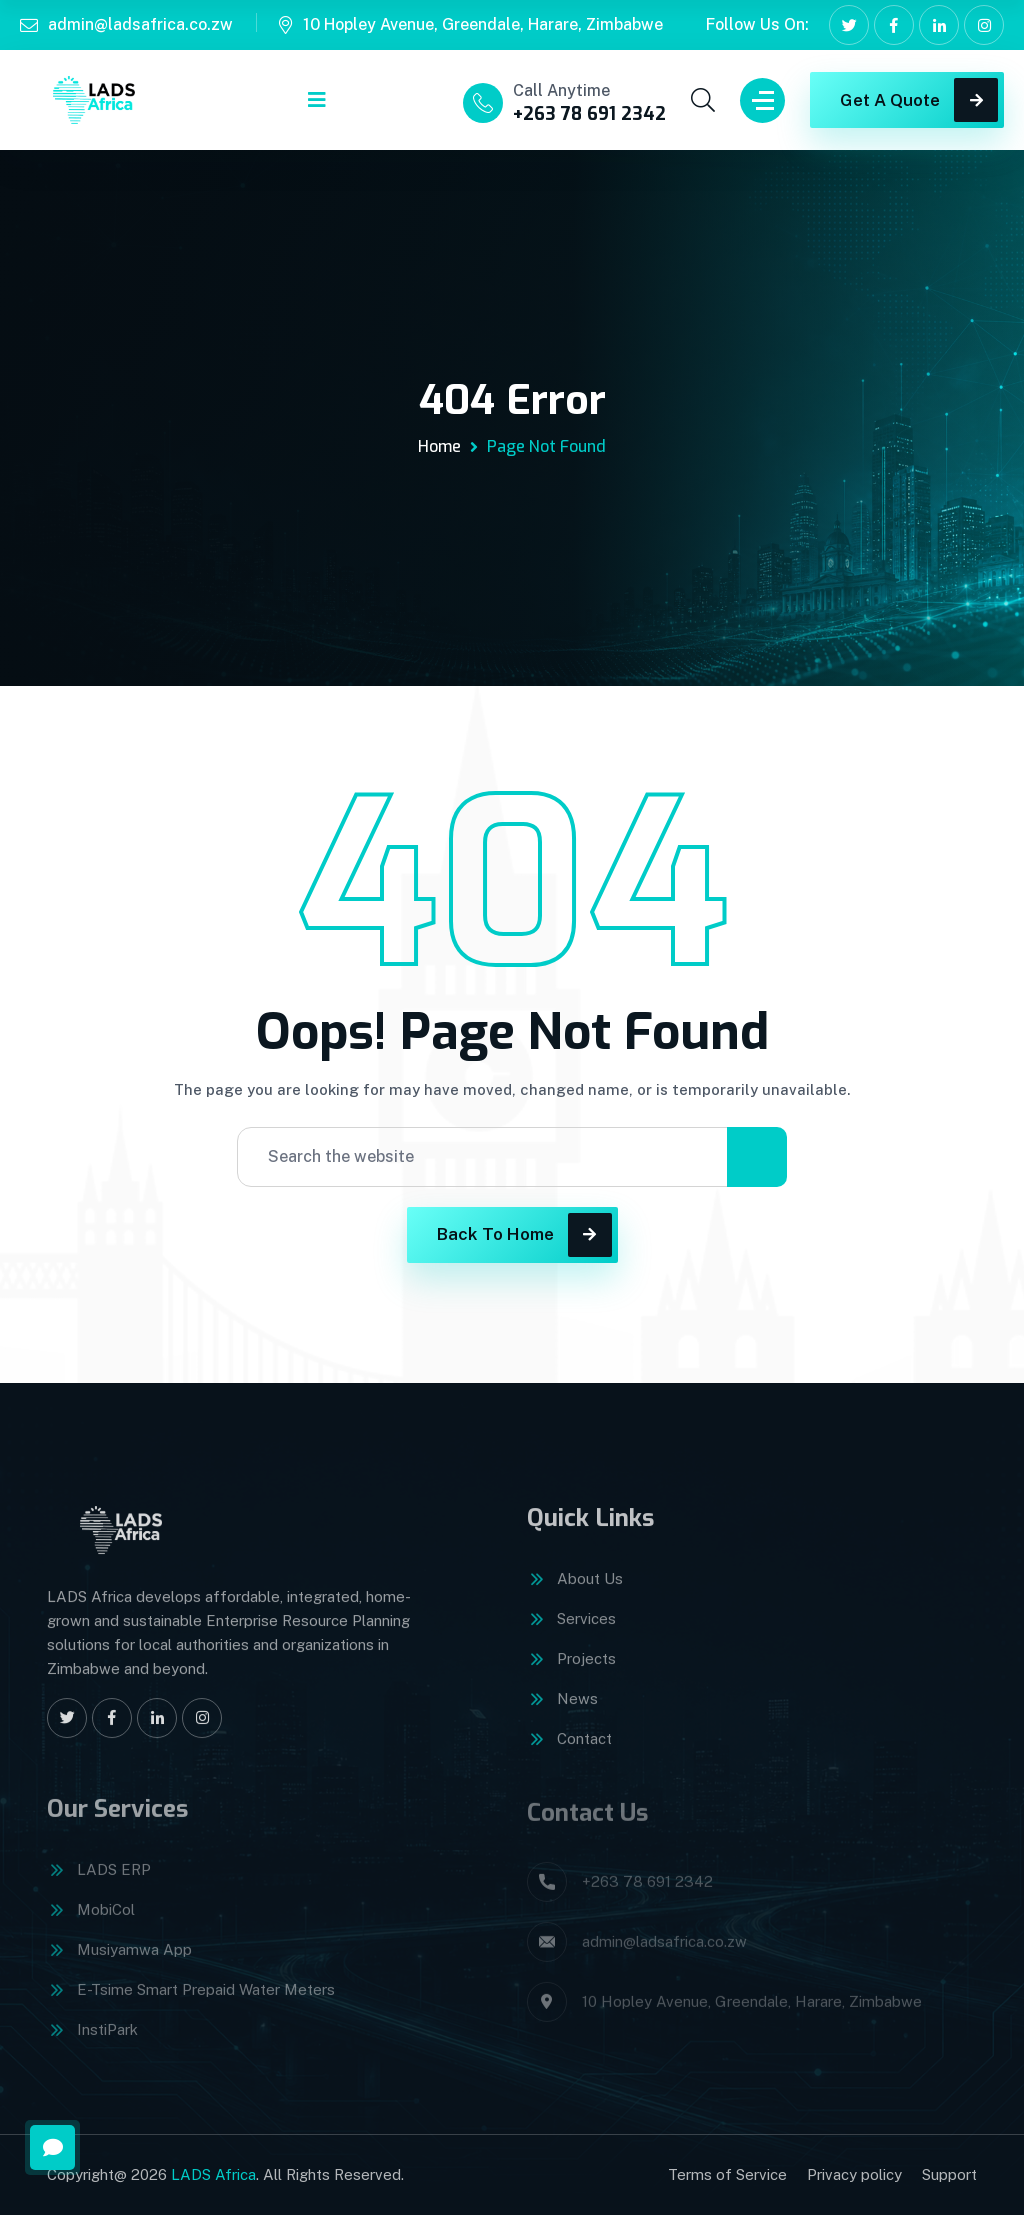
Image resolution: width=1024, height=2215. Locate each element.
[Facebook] (894, 25)
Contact (584, 1752)
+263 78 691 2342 (589, 114)
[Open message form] (52, 2147)
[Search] (757, 1157)
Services (586, 1632)
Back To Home (524, 1235)
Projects (586, 1672)
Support (949, 2174)
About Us (590, 1592)
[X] (849, 25)
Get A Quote (919, 100)
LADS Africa (213, 2174)
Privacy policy (854, 2174)
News (577, 1712)
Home (439, 447)
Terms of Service (727, 2174)
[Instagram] (984, 25)
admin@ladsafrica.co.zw (140, 24)
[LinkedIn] (939, 25)
